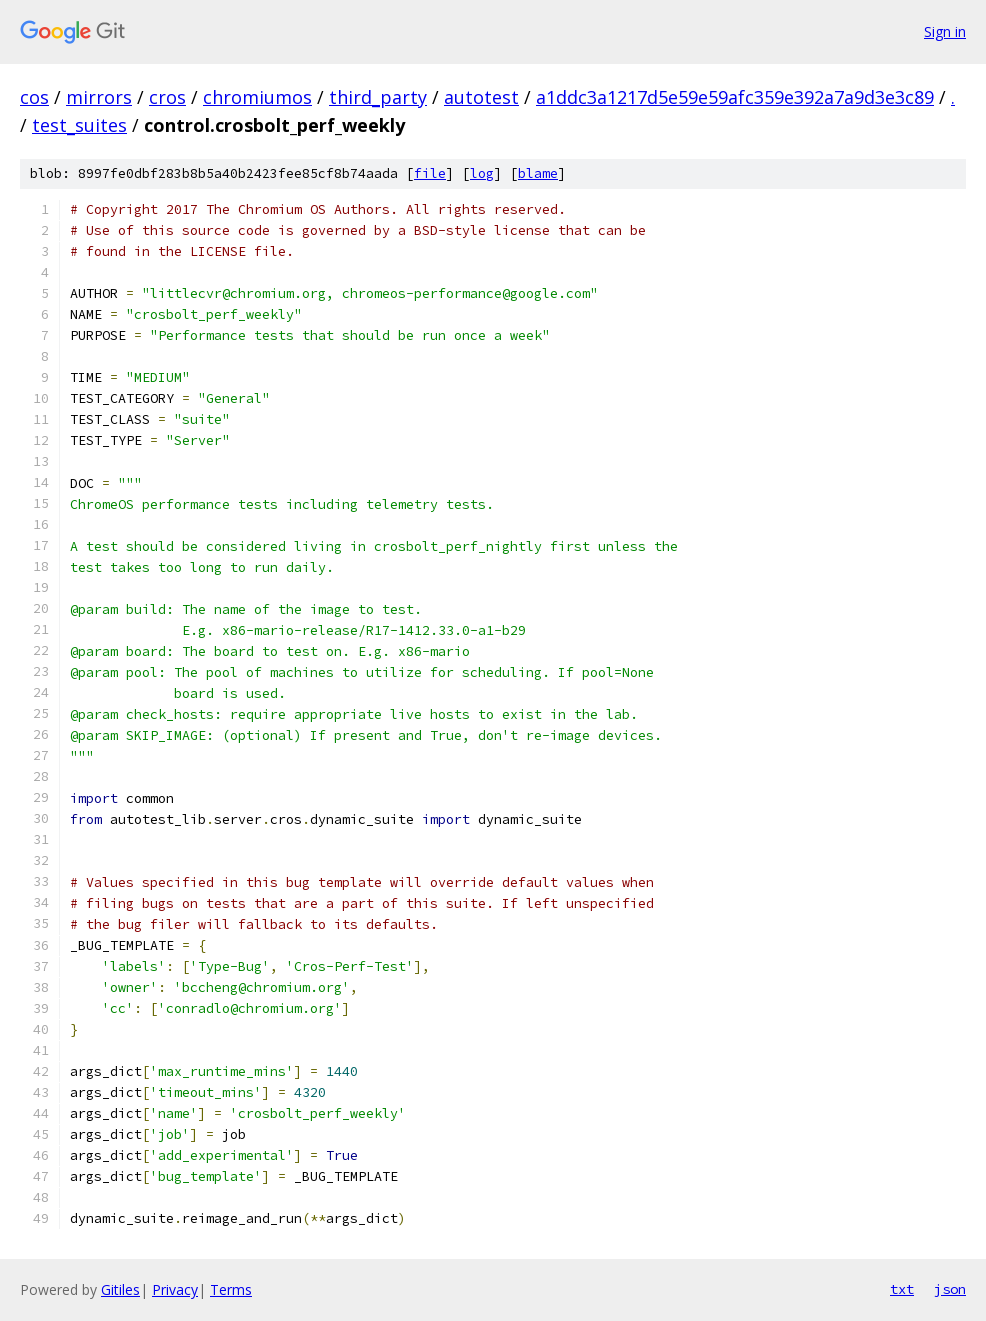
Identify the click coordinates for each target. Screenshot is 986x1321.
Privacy (175, 1289)
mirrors (99, 97)
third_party (378, 97)
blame (538, 173)
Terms (231, 1289)
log (482, 173)
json (950, 1289)
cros (167, 97)
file (430, 173)
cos (34, 97)
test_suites (79, 125)
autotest (481, 97)
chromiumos (257, 97)
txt (902, 1289)
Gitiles (120, 1289)
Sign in (945, 31)
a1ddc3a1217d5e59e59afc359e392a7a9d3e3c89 (735, 97)
